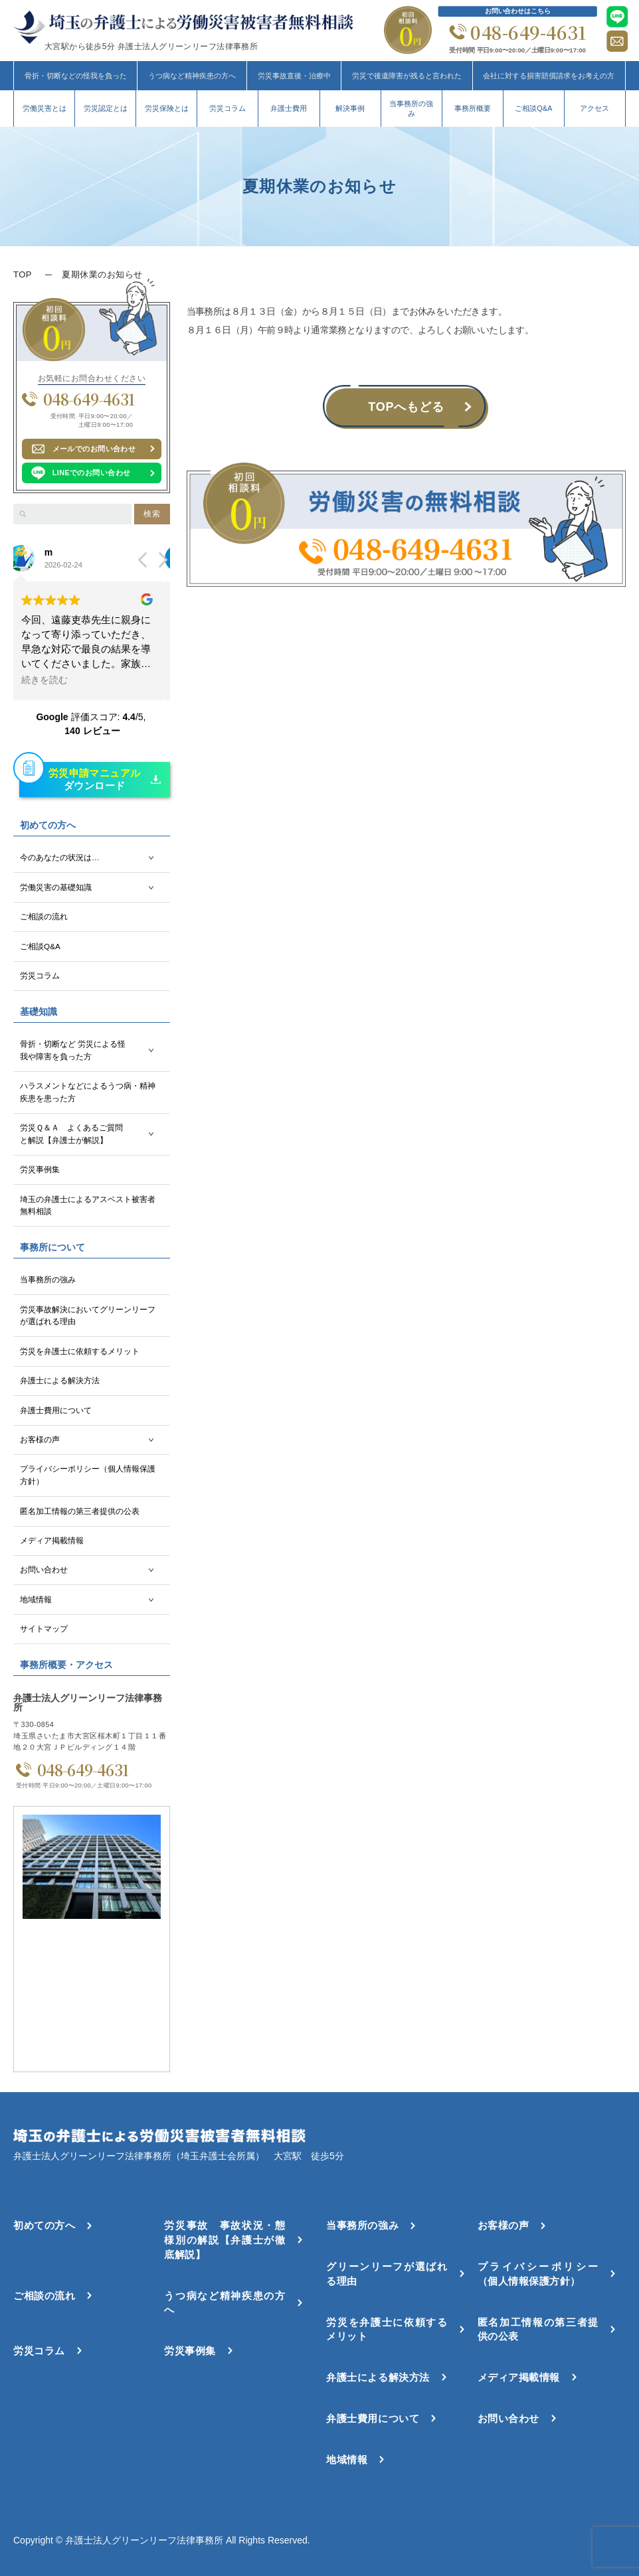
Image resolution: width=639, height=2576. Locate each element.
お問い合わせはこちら (518, 11)
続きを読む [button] (50, 680)
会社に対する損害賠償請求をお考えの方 (548, 76)
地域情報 (36, 1599)
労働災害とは (44, 108)
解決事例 (350, 108)
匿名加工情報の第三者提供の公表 (79, 1511)
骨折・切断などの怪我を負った (76, 76)
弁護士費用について (56, 1410)
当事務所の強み (411, 108)
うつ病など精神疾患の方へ (192, 76)
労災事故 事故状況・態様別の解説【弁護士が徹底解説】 (224, 2240)
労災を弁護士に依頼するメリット (79, 1351)
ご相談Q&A (533, 108)
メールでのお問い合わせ (94, 449)
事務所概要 (472, 108)
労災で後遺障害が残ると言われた (407, 76)
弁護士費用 (288, 108)
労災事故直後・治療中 (294, 76)
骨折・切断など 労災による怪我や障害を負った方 (73, 1050)
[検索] (23, 514)
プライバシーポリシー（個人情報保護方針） (87, 1474)
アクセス (594, 108)
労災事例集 (40, 1169)
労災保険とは (167, 108)
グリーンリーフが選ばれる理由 (386, 2274)
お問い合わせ (44, 1569)
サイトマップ (44, 1628)
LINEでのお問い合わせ (91, 473)
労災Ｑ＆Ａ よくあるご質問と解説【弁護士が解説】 (71, 1133)
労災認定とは (106, 108)
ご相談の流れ (44, 916)
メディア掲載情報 (52, 1540)
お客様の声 (40, 1439)
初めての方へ (44, 2225)
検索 (151, 513)
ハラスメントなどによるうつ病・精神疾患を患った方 (87, 1091)
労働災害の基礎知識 (56, 887)
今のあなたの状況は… (60, 857)
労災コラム (227, 108)
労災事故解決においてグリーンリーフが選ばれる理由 (87, 1315)
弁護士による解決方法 (60, 1380)
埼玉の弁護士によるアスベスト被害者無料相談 (87, 1205)
